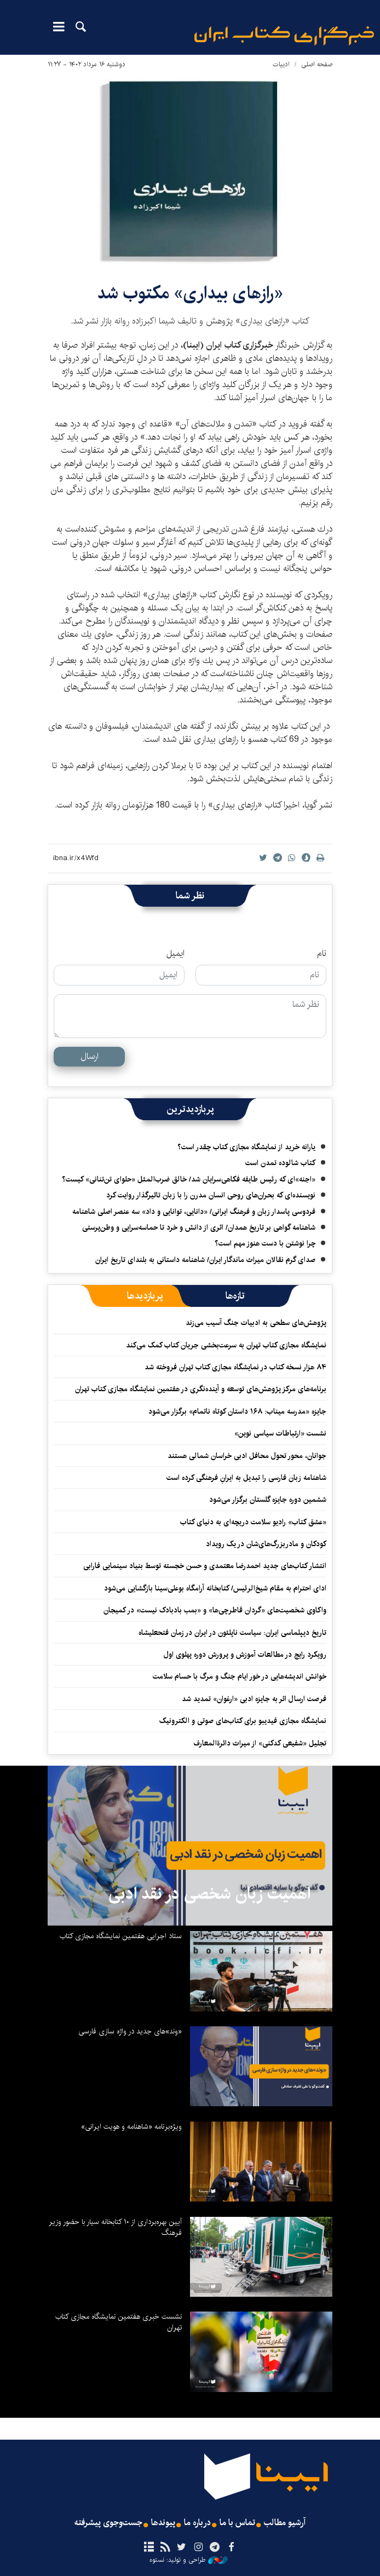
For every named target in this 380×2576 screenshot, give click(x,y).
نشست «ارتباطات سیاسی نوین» (280, 1433)
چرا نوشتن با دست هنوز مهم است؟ (265, 1243)
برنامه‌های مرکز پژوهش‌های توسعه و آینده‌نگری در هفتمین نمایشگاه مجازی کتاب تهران (200, 1389)
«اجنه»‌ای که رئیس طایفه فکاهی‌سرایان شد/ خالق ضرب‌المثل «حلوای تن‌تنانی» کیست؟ (188, 1179)
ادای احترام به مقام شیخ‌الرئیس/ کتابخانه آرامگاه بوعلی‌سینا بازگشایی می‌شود (215, 1588)
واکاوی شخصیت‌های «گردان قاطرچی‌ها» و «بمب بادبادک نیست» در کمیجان (214, 1610)
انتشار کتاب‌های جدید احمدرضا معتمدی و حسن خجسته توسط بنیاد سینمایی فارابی (204, 1566)
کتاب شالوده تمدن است (280, 1163)
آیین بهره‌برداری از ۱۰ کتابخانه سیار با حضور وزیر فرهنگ (115, 2227)
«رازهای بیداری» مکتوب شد (190, 293)
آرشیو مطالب (285, 2522)
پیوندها (163, 2522)
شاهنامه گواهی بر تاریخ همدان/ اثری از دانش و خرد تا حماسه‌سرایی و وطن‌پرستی (198, 1227)
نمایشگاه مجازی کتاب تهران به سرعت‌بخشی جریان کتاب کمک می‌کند (226, 1345)
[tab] (235, 1296)
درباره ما (197, 2522)
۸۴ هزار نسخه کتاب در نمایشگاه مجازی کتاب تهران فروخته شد (235, 1367)
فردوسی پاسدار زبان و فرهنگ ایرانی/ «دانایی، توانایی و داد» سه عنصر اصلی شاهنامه (193, 1212)
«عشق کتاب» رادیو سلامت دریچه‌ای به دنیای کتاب (253, 1522)
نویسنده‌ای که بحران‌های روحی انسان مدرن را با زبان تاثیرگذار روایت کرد (210, 1195)
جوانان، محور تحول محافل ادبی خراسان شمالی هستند (247, 1456)
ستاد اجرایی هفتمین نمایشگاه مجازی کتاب (121, 1936)
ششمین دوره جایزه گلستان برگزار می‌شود (267, 1500)
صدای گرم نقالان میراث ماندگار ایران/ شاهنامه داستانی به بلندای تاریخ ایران (205, 1260)
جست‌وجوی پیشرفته (108, 2522)
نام (321, 953)
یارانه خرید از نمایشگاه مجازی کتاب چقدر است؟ (246, 1147)
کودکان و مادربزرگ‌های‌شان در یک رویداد (266, 1544)
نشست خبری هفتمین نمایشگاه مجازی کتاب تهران (118, 2321)
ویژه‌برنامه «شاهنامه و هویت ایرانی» (131, 2126)
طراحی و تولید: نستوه (188, 2560)
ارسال (89, 1056)
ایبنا (284, 35)
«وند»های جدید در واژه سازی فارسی (130, 2031)
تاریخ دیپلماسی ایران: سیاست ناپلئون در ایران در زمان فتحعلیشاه (232, 1633)
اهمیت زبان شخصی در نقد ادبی (209, 1893)
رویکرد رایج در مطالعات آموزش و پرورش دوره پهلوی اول (245, 1655)
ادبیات (281, 64)
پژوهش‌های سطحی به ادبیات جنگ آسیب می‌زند (256, 1323)
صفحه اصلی (316, 64)
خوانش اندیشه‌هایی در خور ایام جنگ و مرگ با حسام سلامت (239, 1676)
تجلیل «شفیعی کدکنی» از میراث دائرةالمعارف (259, 1743)
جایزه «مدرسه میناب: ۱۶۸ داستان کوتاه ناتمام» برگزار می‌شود (237, 1411)
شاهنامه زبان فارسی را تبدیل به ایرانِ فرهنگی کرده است (246, 1478)
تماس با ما (237, 2522)
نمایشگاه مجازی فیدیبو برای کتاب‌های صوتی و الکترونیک (242, 1721)
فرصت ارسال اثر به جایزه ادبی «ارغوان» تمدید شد (254, 1699)
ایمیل (175, 953)
